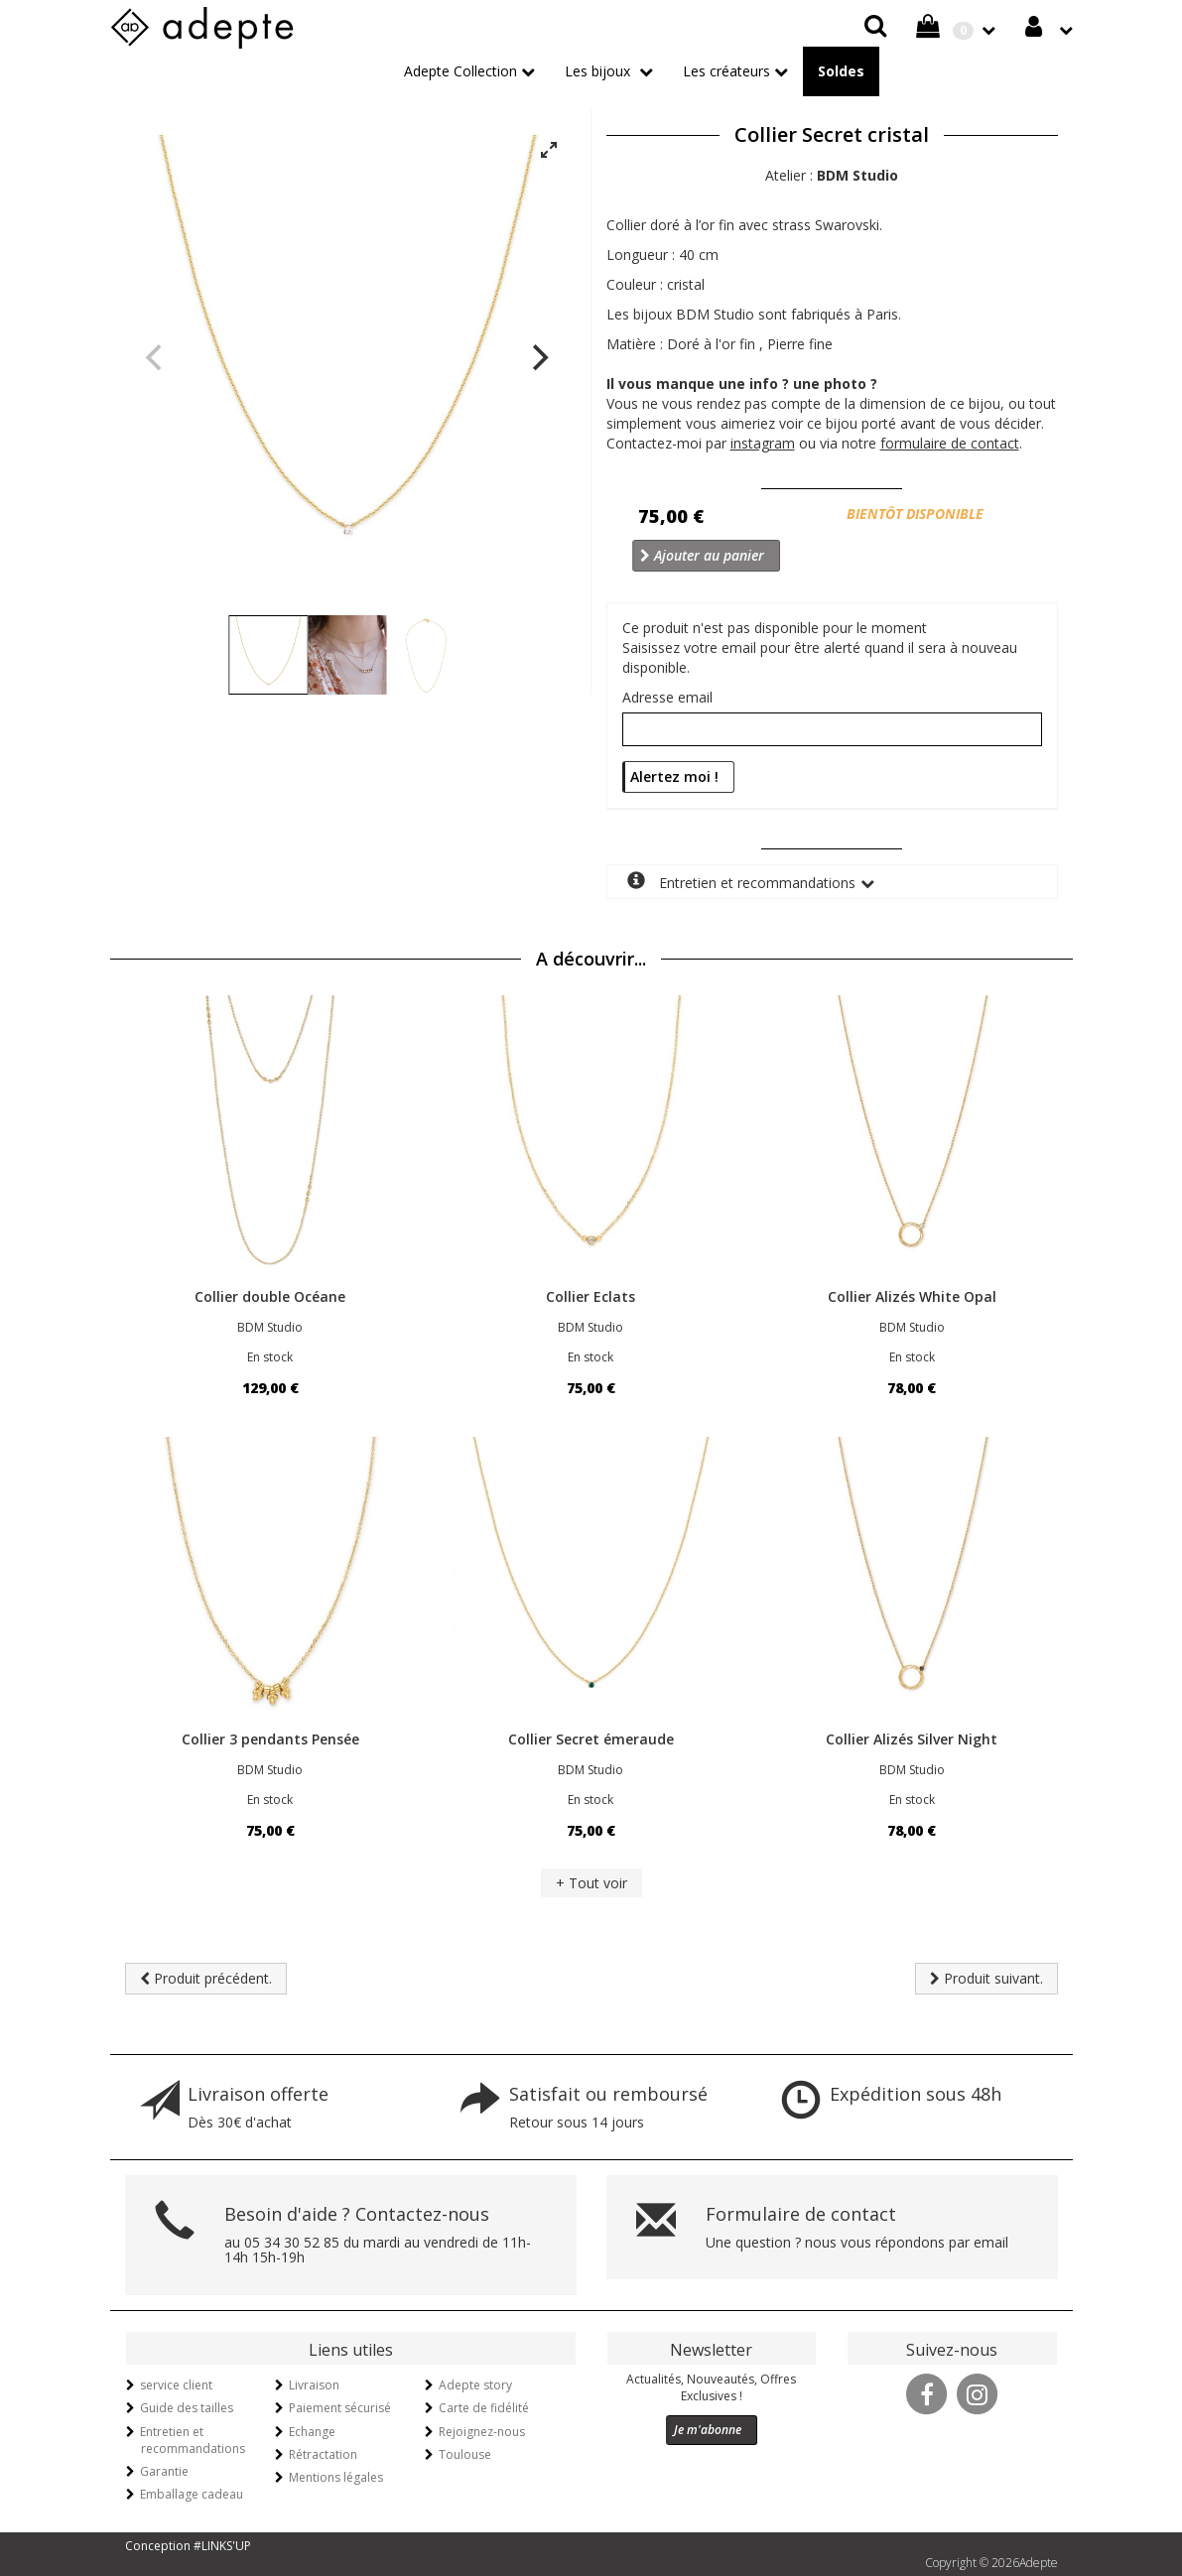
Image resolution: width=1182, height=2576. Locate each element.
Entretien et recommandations (741, 881)
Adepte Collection (460, 71)
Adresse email (667, 697)
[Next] (539, 357)
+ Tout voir (591, 1882)
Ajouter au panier (702, 555)
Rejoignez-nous (482, 2431)
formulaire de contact (949, 443)
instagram (762, 443)
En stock (270, 1357)
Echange (312, 2431)
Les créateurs (726, 71)
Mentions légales (336, 2477)
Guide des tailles (186, 2407)
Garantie (164, 2471)
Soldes (841, 71)
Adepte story (475, 2385)
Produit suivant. (986, 1978)
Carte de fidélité (484, 2407)
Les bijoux (599, 71)
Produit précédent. (206, 1978)
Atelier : (831, 175)
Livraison (314, 2385)
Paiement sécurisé (340, 2407)
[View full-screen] (549, 151)
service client (176, 2385)
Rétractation (323, 2454)
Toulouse (465, 2454)
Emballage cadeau (191, 2494)
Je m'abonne (707, 2429)
